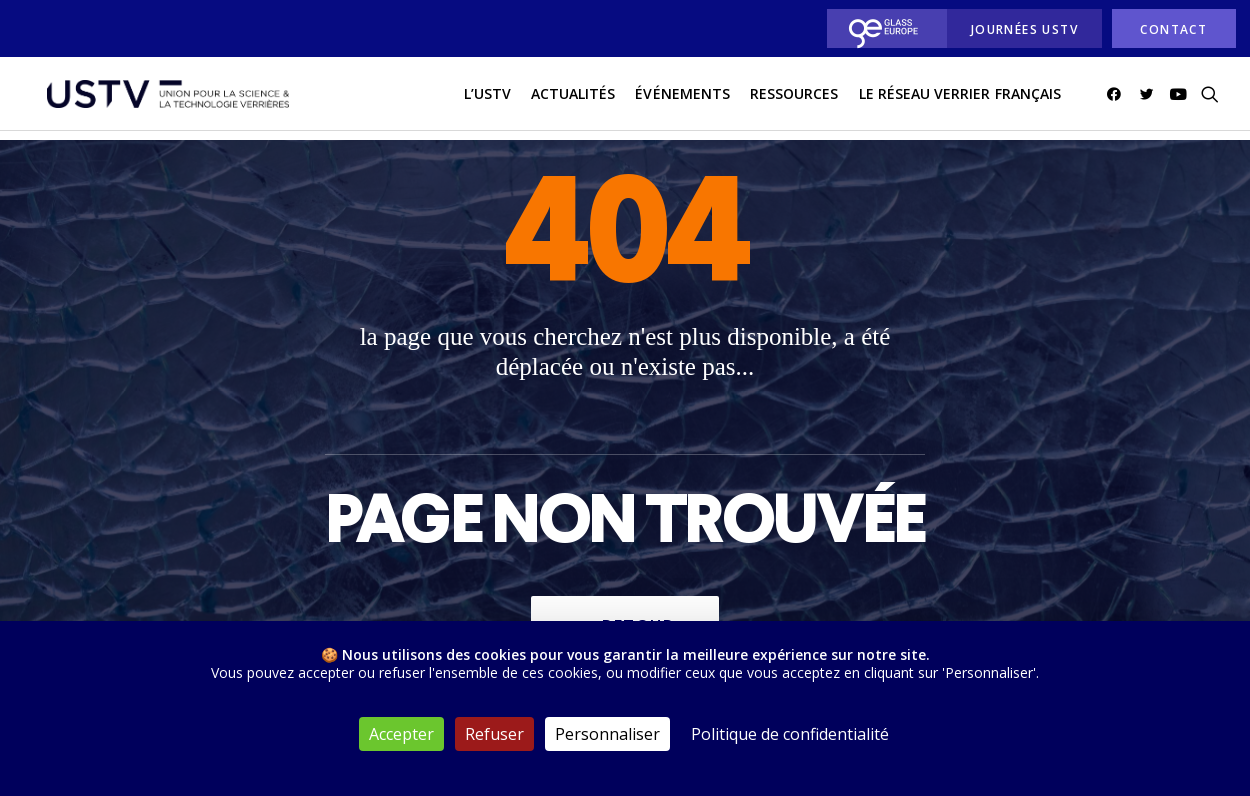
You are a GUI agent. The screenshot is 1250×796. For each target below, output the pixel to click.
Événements (682, 98)
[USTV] (162, 99)
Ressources (794, 98)
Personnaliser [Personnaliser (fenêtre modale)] (607, 734)
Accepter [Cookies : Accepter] (401, 734)
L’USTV (487, 98)
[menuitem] (881, 28)
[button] (1117, 99)
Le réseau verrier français (960, 98)
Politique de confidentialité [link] (790, 734)
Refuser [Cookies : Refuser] (494, 734)
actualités (573, 98)
